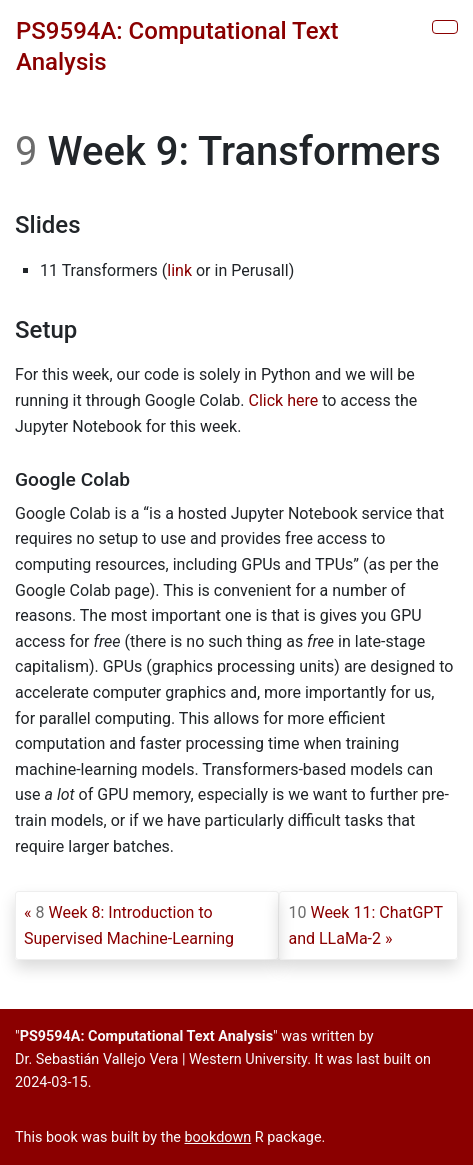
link (179, 270)
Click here (284, 400)
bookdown (218, 1137)
